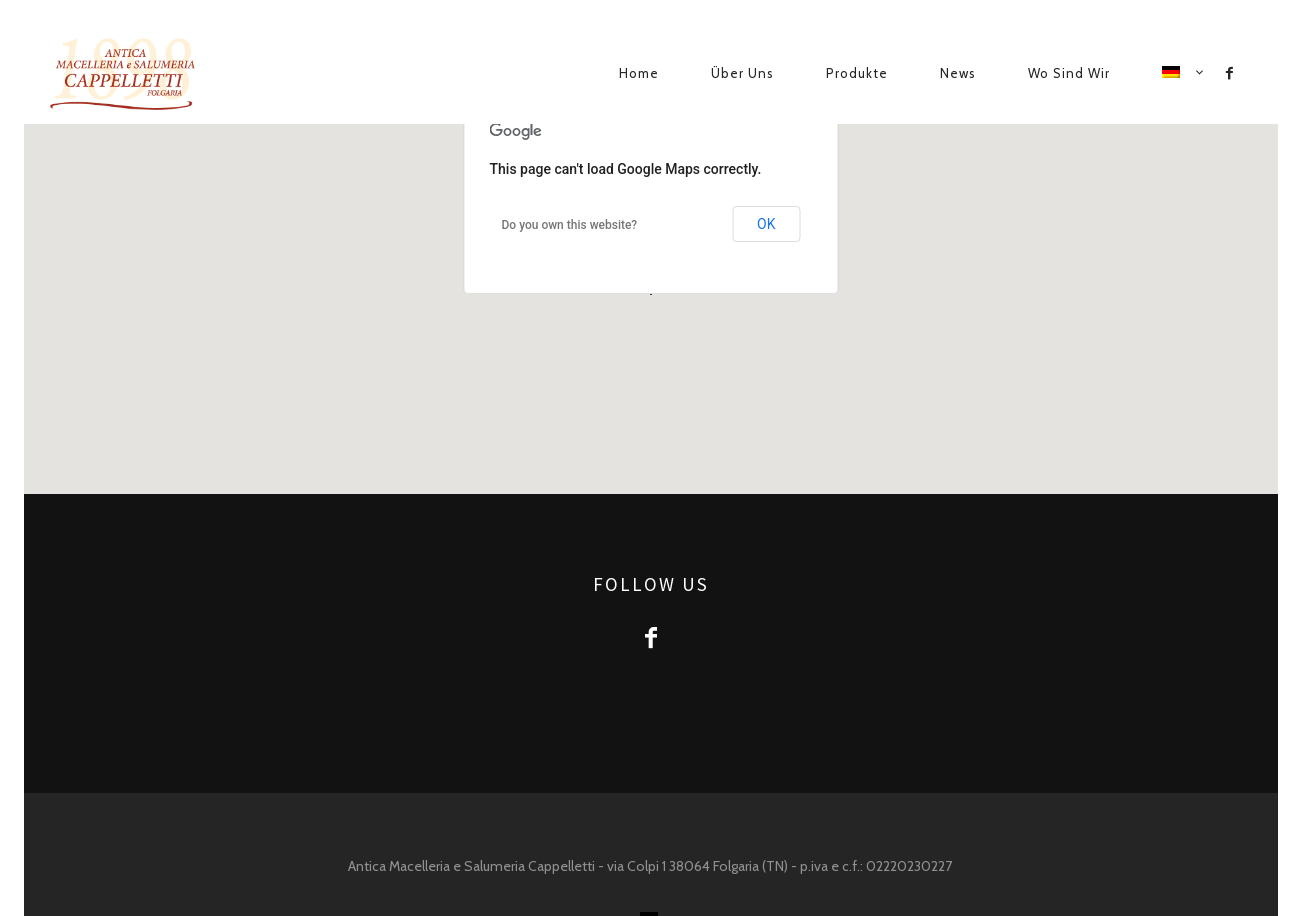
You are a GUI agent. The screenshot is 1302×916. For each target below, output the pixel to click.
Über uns (742, 73)
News (958, 73)
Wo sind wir (1069, 73)
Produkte (857, 73)
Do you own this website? (570, 225)
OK (766, 224)
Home (639, 73)
